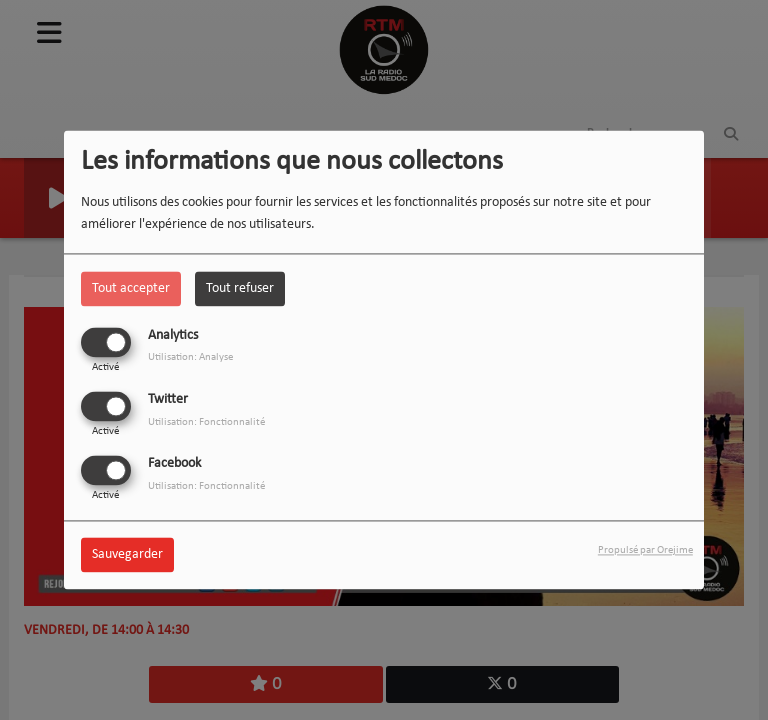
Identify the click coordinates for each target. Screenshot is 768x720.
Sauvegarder (127, 555)
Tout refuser (240, 288)
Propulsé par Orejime (645, 551)
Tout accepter (131, 288)
